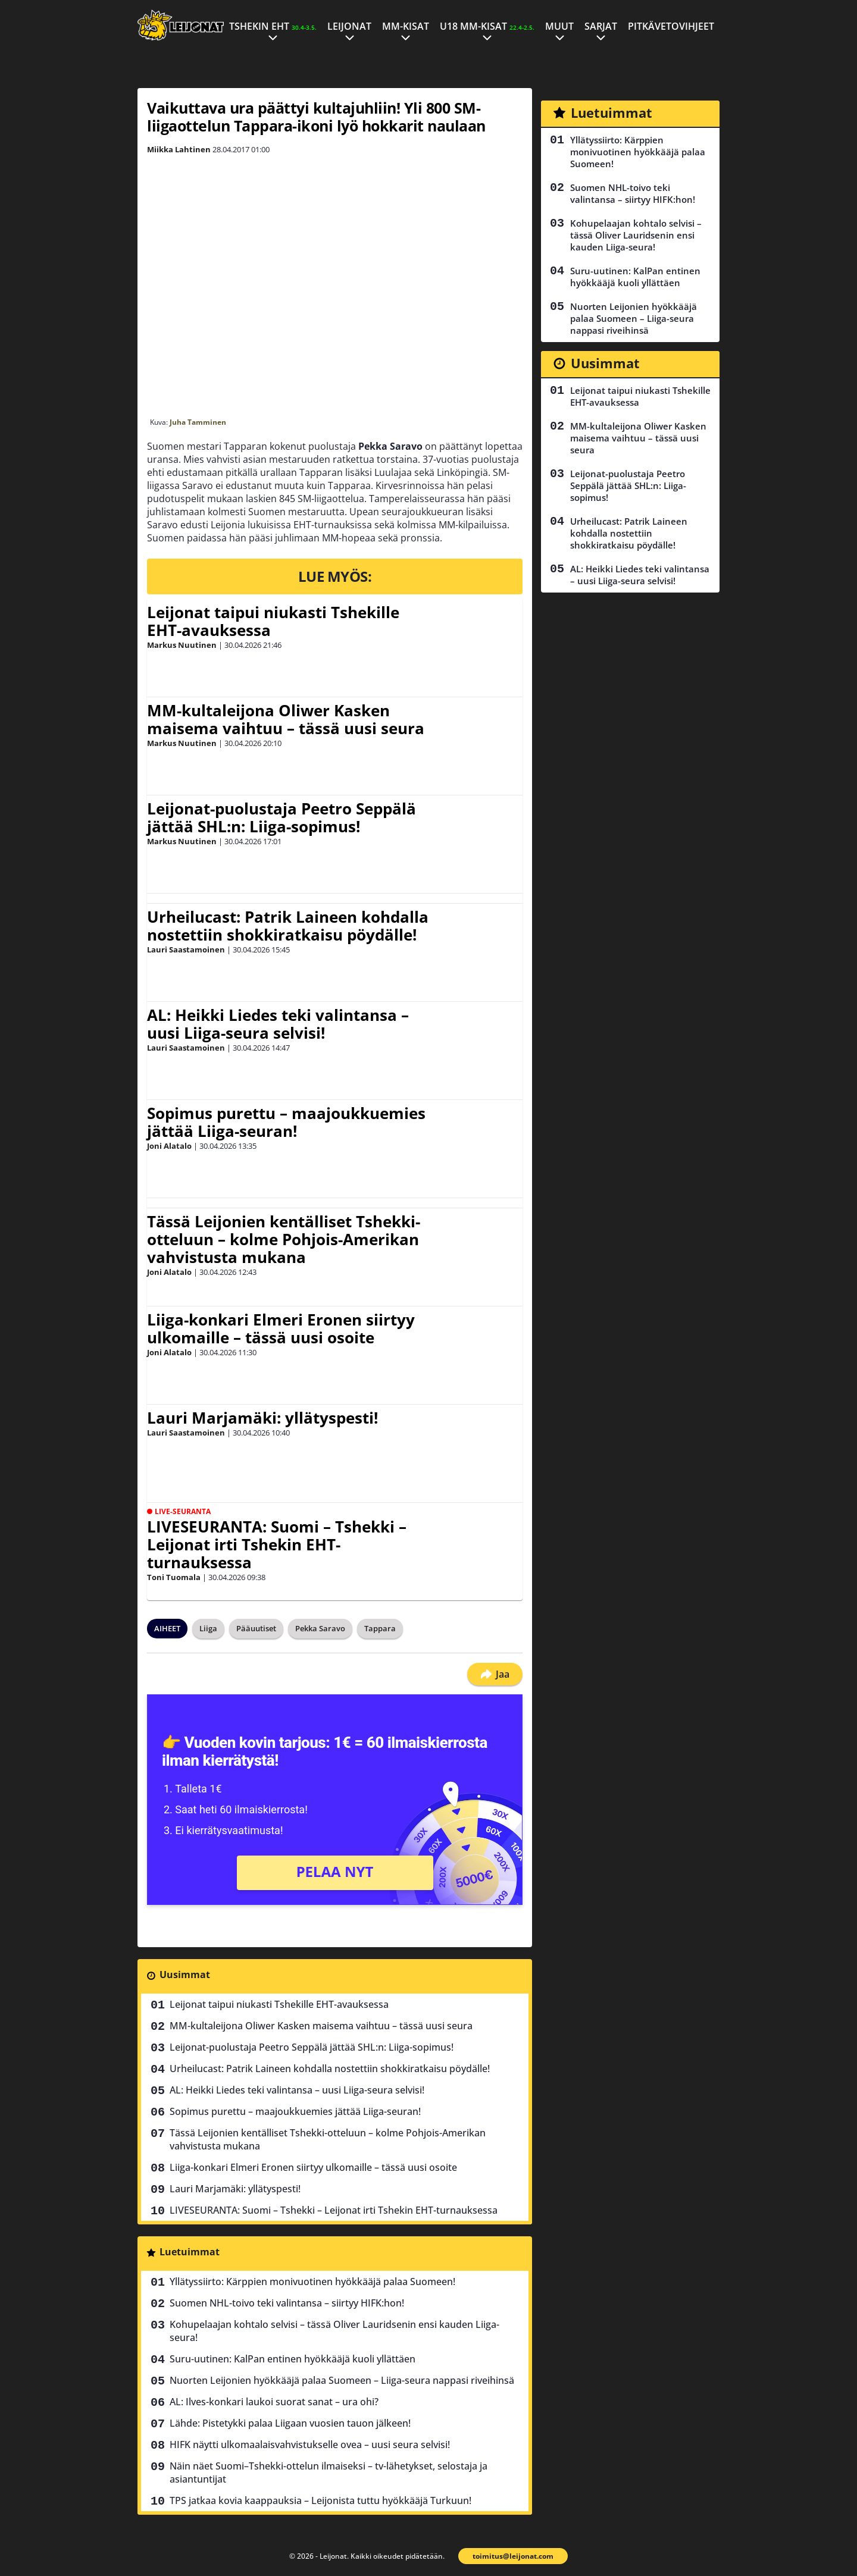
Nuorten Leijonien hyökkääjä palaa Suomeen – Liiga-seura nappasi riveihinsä (342, 2380)
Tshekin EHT (273, 26)
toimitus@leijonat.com (513, 2556)
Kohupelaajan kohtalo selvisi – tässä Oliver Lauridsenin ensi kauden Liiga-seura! (334, 2331)
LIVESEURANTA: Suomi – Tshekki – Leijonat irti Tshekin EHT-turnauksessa (276, 1544)
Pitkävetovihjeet (671, 26)
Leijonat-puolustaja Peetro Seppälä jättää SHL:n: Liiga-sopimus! (281, 817)
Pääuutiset (256, 1628)
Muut (559, 26)
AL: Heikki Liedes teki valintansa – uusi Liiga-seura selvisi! (278, 1023)
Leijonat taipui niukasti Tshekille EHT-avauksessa (273, 621)
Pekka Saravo (320, 1628)
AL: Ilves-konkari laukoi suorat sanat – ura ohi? (274, 2401)
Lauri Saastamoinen (186, 949)
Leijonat (349, 26)
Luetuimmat (189, 2251)
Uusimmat (184, 1974)
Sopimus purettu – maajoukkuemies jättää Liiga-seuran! (286, 1122)
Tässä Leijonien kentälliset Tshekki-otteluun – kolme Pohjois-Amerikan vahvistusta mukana (283, 1239)
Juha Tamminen (198, 422)
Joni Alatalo (169, 1145)
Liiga (208, 1628)
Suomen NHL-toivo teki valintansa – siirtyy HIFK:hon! (287, 2302)
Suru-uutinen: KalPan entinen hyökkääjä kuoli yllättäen (292, 2358)
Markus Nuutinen (182, 645)
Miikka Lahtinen (179, 149)
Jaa (494, 1674)
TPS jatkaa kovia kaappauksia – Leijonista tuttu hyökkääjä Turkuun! (320, 2500)
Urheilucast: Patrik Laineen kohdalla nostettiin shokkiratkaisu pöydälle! (287, 925)
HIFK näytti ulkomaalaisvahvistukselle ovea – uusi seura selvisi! (310, 2444)
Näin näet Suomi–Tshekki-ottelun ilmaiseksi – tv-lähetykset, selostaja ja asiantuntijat (328, 2472)
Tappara (380, 1628)
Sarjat (600, 26)
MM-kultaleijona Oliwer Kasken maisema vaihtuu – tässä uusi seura (285, 719)
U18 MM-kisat (487, 26)
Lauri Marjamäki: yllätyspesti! (262, 1417)
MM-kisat (405, 26)
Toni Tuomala (174, 1577)
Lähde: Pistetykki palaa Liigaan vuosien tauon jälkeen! (290, 2423)
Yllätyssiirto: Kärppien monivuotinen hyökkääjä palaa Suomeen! (312, 2281)
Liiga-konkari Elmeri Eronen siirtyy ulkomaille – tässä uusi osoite (281, 1328)
